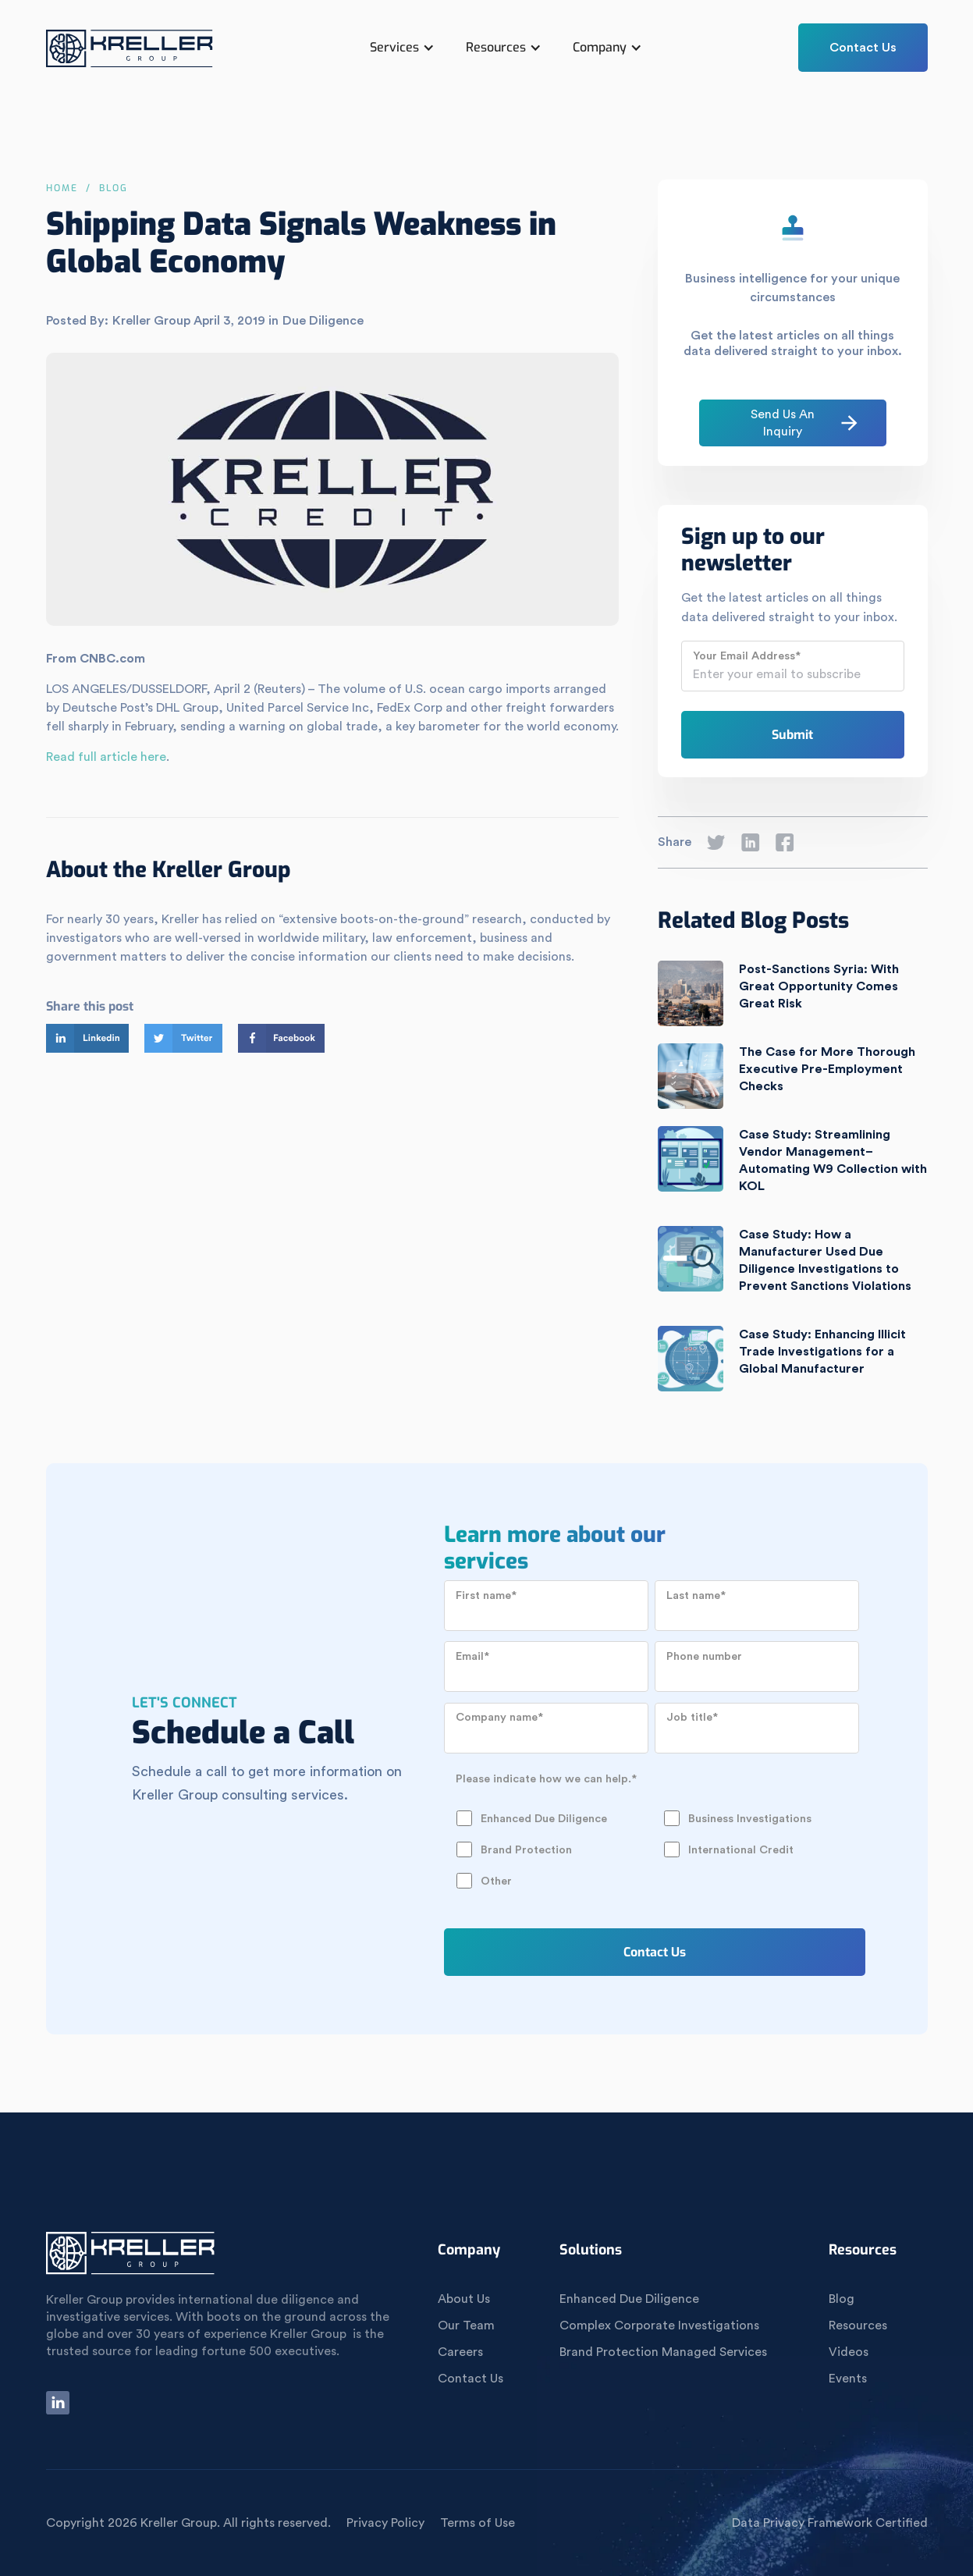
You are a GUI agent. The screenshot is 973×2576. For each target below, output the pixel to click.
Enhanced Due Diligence (629, 2299)
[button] (402, 47)
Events (848, 2378)
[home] (130, 55)
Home (62, 188)
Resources (858, 2325)
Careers (460, 2352)
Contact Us (863, 47)
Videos (848, 2352)
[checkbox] (651, 1833)
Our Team (466, 2325)
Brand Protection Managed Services (663, 2352)
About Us (464, 2299)
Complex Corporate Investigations (659, 2325)
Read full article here (106, 757)
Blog (841, 2299)
